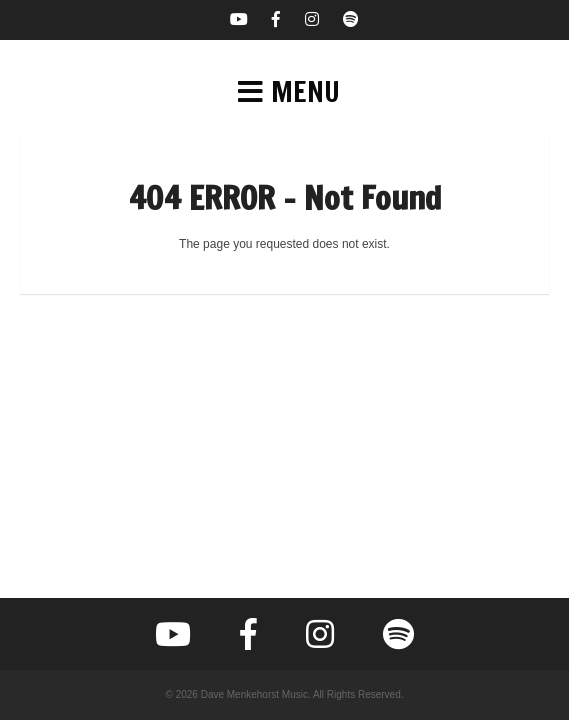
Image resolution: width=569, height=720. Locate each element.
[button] (284, 92)
